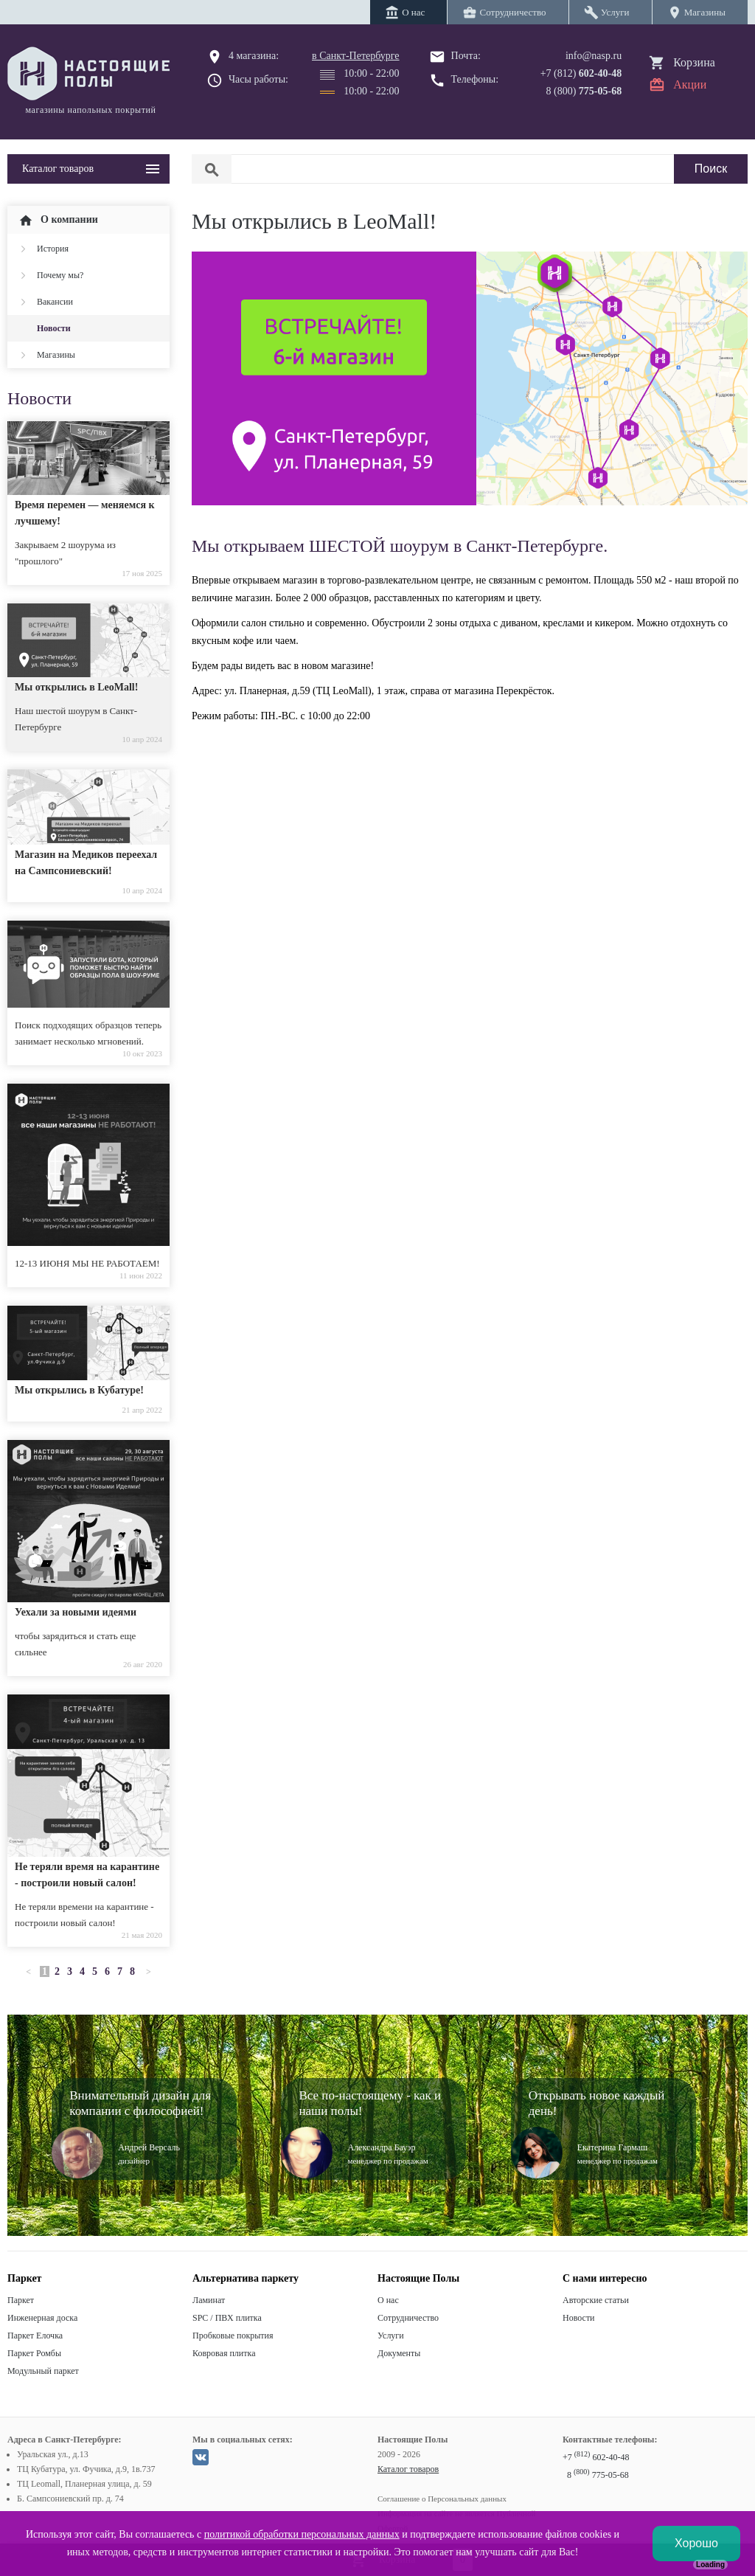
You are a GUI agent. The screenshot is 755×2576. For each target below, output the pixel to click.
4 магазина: (254, 55)
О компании (58, 220)
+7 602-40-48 (596, 2457)
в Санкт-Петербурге (356, 55)
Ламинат (208, 2300)
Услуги (391, 2335)
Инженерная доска (42, 2318)
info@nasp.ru (594, 55)
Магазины (56, 355)
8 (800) (584, 91)
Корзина (694, 62)
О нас (388, 2300)
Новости (54, 328)
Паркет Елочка (35, 2335)
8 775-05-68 (598, 2475)
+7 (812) (581, 73)
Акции (689, 84)
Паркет (20, 2300)
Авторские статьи (596, 2300)
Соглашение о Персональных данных (442, 2498)
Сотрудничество (408, 2318)
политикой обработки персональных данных (302, 2534)
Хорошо (696, 2543)
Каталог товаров (408, 2469)
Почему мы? (60, 275)
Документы (399, 2353)
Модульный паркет (43, 2371)
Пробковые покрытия (233, 2335)
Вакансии (55, 302)
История (53, 248)
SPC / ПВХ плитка (227, 2318)
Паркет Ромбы (34, 2353)
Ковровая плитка (223, 2353)
